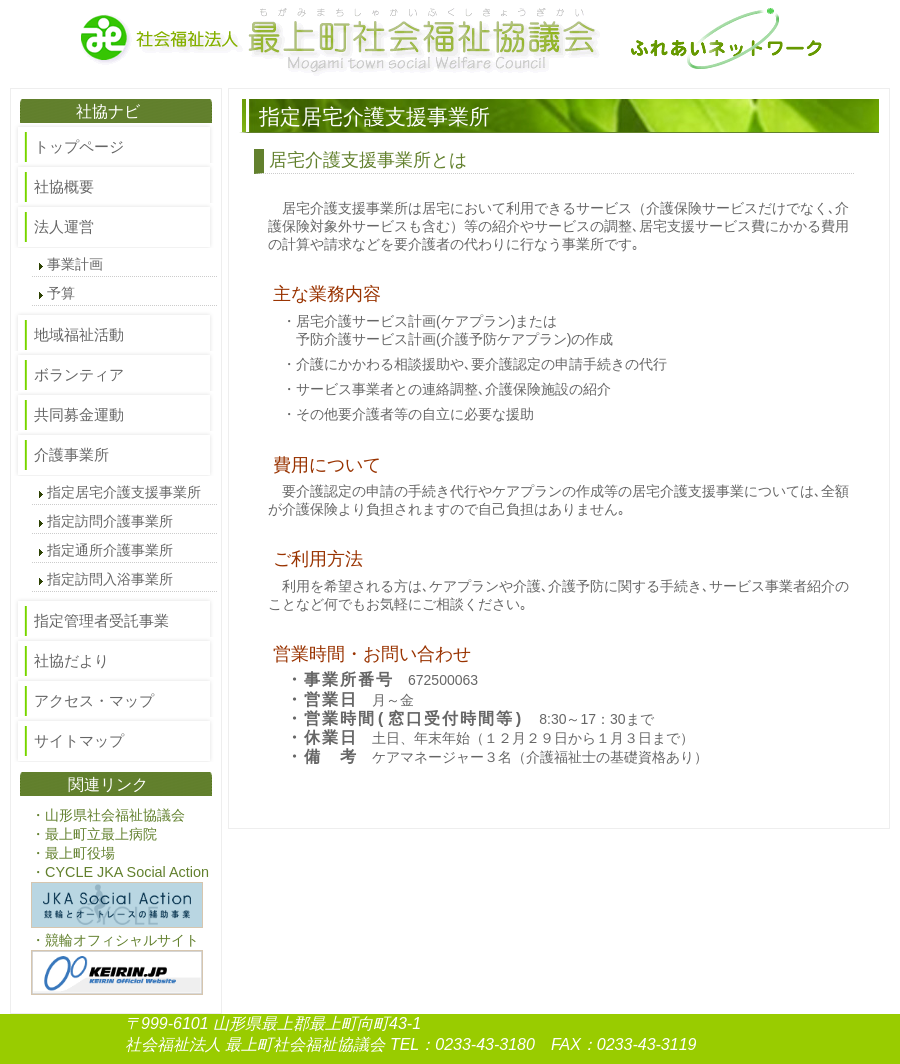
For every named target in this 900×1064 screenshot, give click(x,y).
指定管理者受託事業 (101, 620)
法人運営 (64, 226)
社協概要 (64, 186)
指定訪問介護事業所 (110, 521)
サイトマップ (79, 740)
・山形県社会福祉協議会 (108, 815)
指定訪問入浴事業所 (110, 579)
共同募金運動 (79, 414)
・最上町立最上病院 (94, 834)
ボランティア (79, 374)
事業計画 (75, 264)
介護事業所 (71, 454)
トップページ (79, 146)
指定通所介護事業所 (110, 550)
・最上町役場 (73, 853)
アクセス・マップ (94, 700)
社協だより (71, 660)
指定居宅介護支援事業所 (124, 492)
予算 (61, 293)
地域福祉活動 (79, 334)
